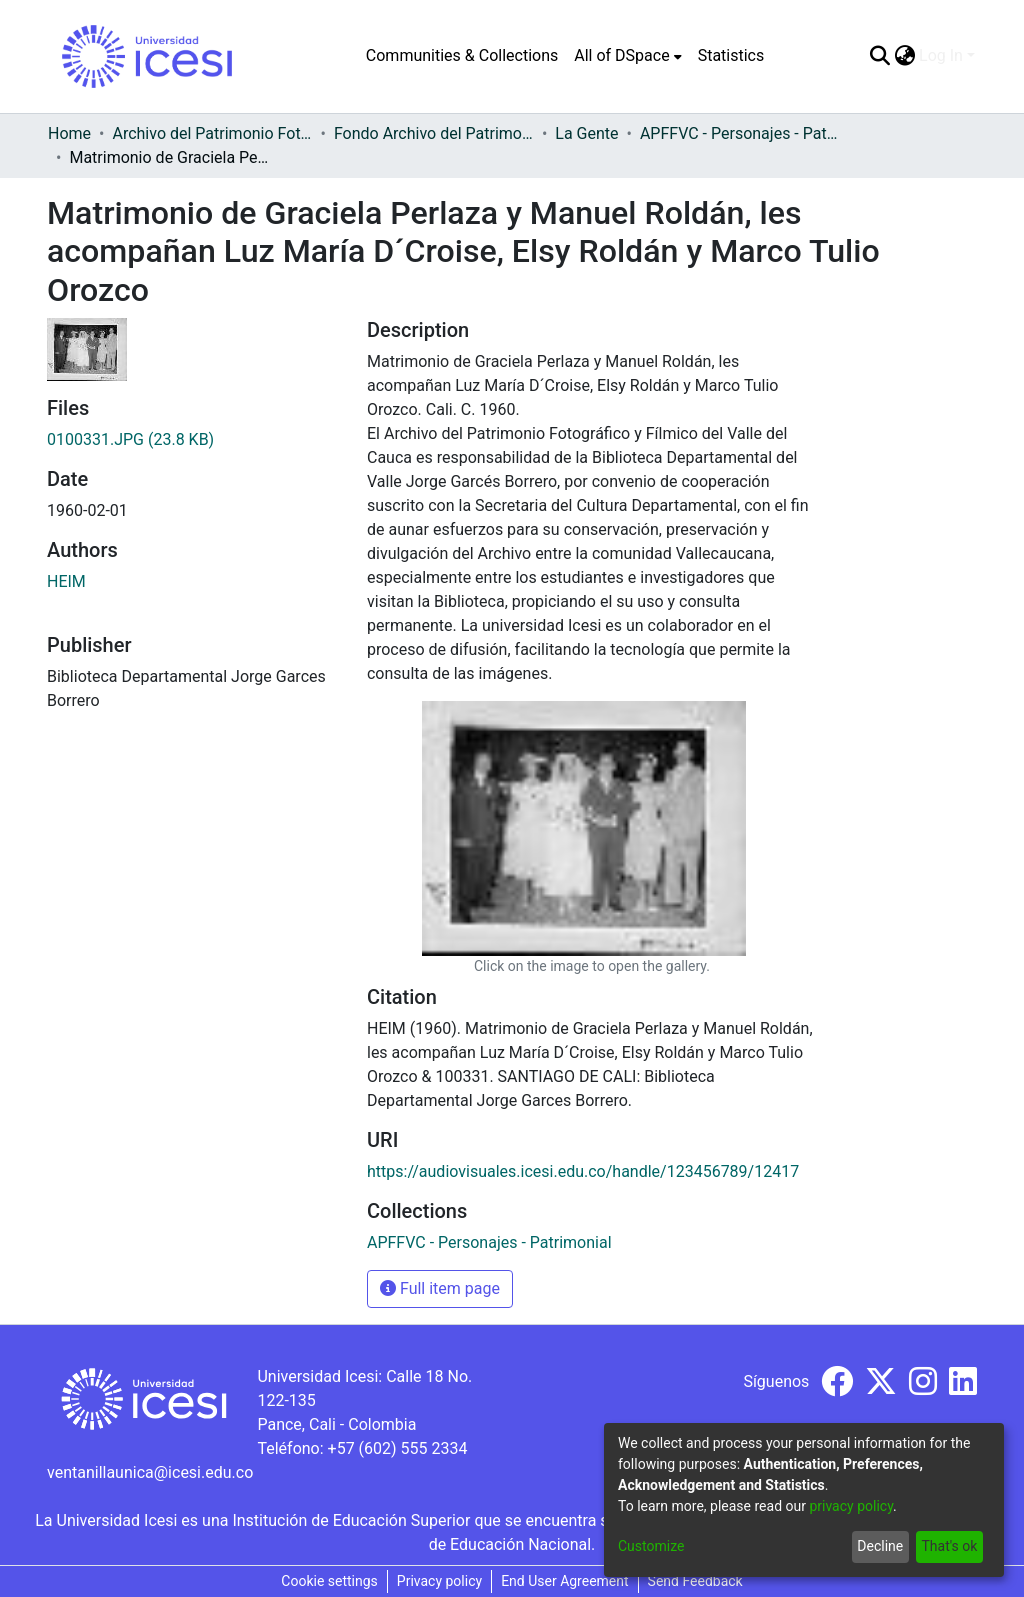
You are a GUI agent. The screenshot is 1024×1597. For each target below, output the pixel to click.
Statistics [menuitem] (731, 55)
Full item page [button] (440, 1288)
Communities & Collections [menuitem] (462, 55)
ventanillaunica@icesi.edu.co (150, 1472)
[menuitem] (627, 56)
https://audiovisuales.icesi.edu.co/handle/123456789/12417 (583, 1171)
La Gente (586, 133)
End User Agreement (564, 1581)
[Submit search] (879, 56)
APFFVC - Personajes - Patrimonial (740, 133)
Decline (880, 1546)
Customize (651, 1546)
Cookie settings (329, 1581)
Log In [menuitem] (941, 55)
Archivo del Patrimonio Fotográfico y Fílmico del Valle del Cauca (212, 133)
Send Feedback (695, 1581)
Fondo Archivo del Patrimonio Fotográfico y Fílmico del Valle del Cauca (434, 133)
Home (69, 133)
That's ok (949, 1546)
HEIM (66, 581)
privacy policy (851, 1506)
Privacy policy (439, 1581)
